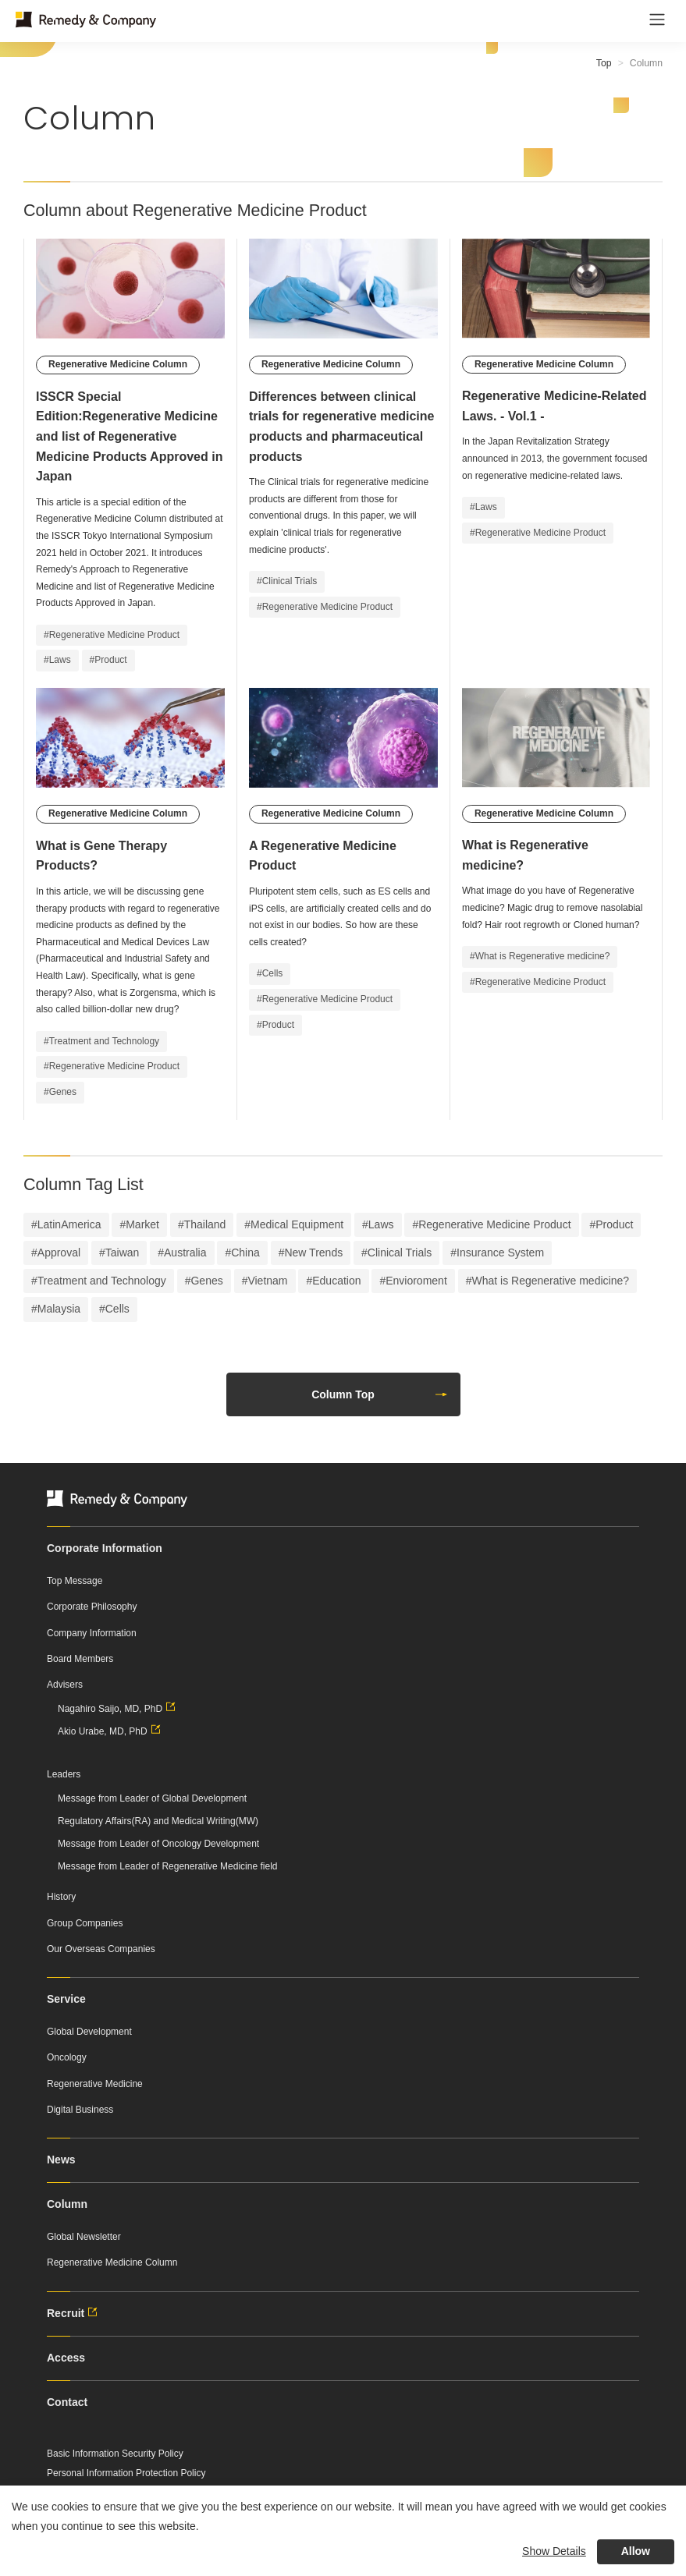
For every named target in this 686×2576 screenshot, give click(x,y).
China (245, 1252)
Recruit (74, 2313)
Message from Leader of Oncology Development (158, 1843)
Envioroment (416, 1280)
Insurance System (500, 1252)
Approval (58, 1252)
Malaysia (58, 1308)
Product (614, 1224)
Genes (206, 1280)
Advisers (65, 1684)
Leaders (63, 1774)
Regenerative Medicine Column (112, 2262)
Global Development (89, 2031)
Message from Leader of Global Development (152, 1798)
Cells (117, 1308)
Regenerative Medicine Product (494, 1224)
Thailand (205, 1224)
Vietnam (267, 1280)
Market (142, 1224)
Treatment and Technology (101, 1280)
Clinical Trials (400, 1252)
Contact (67, 2402)
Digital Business (80, 2109)
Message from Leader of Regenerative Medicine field (167, 1866)
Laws (381, 1224)
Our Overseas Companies (101, 1949)
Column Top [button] (379, 1394)
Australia (185, 1252)
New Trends (313, 1252)
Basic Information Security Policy (115, 2453)
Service (66, 1999)
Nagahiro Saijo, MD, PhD (118, 1708)
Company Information (92, 1633)
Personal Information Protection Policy (126, 2473)
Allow (635, 2551)
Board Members (80, 1658)
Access (66, 2357)
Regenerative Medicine (95, 2083)
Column (67, 2204)
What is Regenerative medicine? (550, 1280)
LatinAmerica (69, 1224)
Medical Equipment (297, 1224)
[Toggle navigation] (657, 19)
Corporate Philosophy (92, 1606)
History (61, 1896)
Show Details (554, 2551)
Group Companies (85, 1923)
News (61, 2159)
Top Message (74, 1580)
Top (604, 63)
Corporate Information (104, 1548)
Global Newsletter (84, 2236)
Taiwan (122, 1252)
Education (336, 1280)
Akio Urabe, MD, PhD (111, 1731)
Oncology (67, 2057)
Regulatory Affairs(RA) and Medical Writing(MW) (158, 1821)
